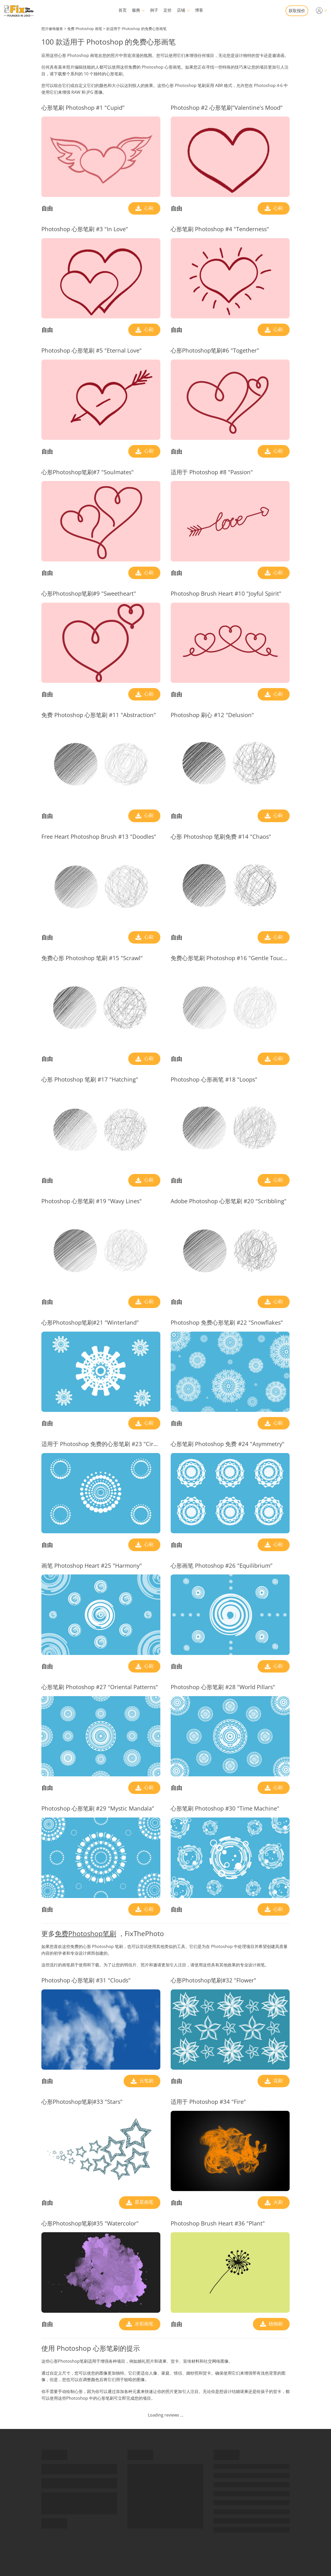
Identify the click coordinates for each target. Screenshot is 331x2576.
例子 (154, 10)
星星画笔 (143, 2202)
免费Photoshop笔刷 (85, 1933)
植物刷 (275, 2323)
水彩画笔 (143, 2323)
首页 (122, 10)
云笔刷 (145, 2080)
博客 (199, 10)
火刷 (277, 2202)
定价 (167, 10)
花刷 (277, 2080)
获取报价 (297, 10)
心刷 (148, 208)
